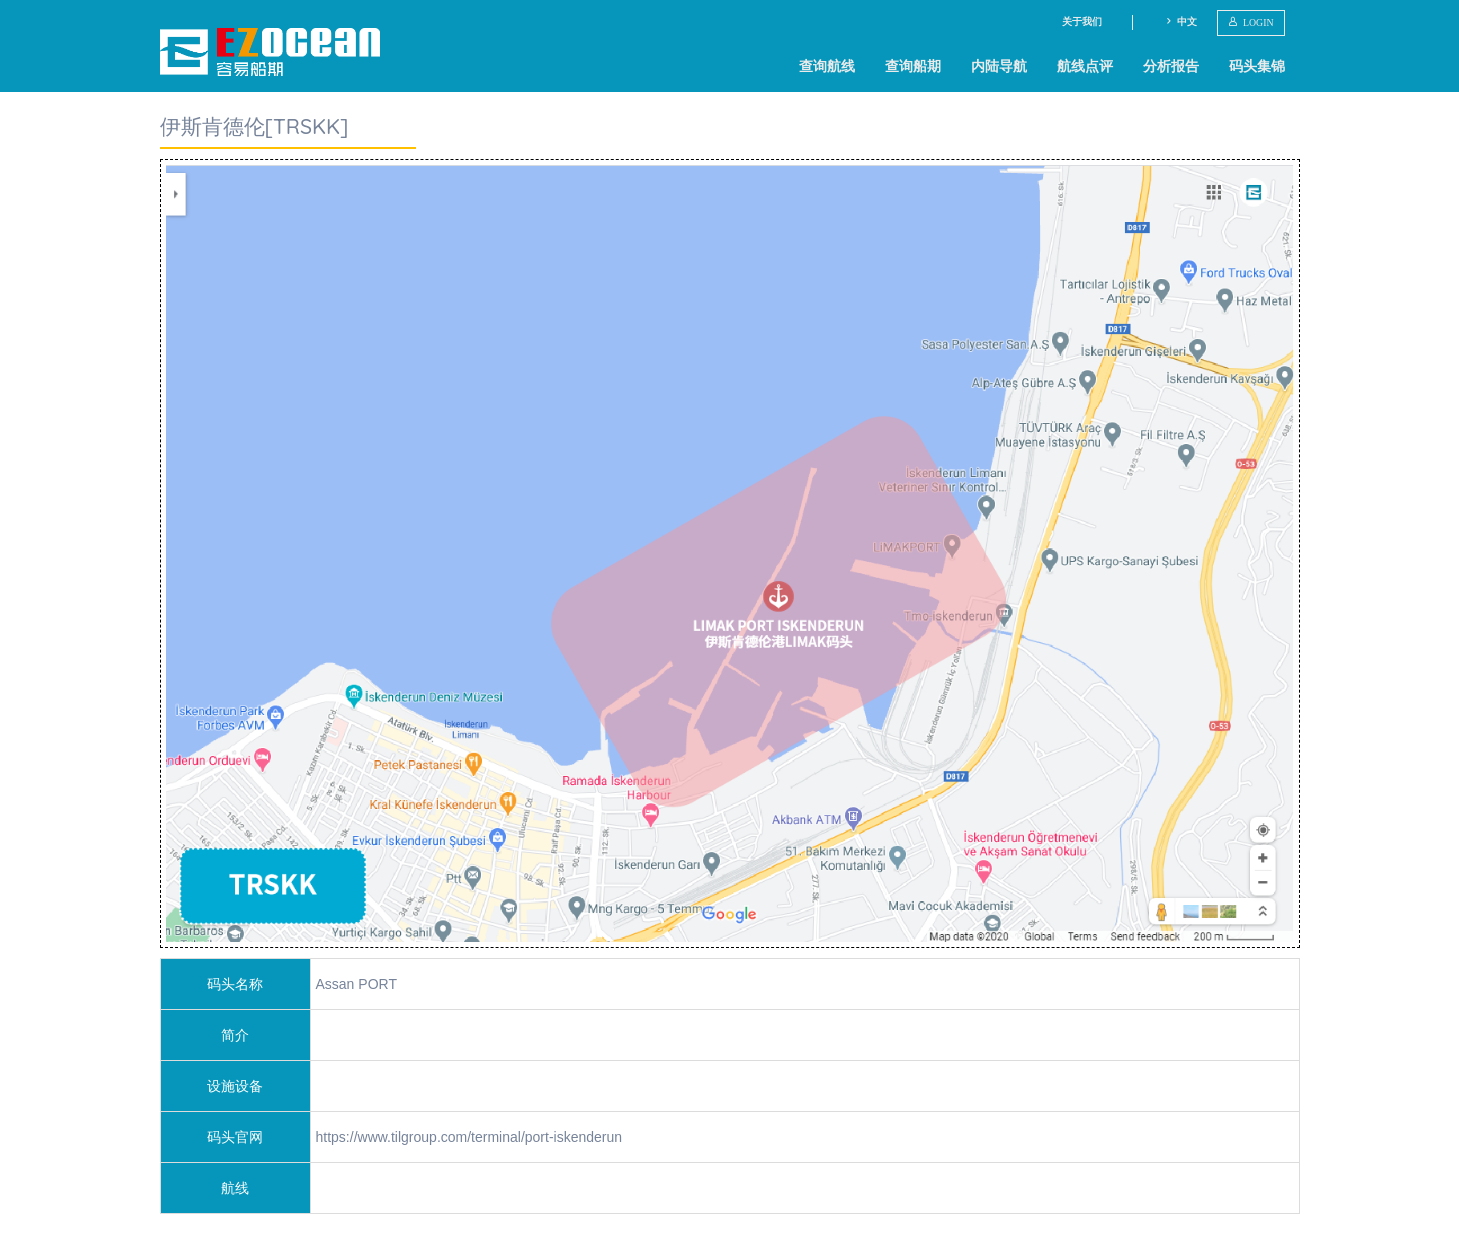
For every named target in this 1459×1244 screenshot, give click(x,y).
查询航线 (827, 66)
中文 (1180, 21)
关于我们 (1082, 21)
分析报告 (1171, 66)
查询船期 (913, 66)
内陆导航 (999, 66)
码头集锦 (1257, 66)
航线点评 (1085, 66)
